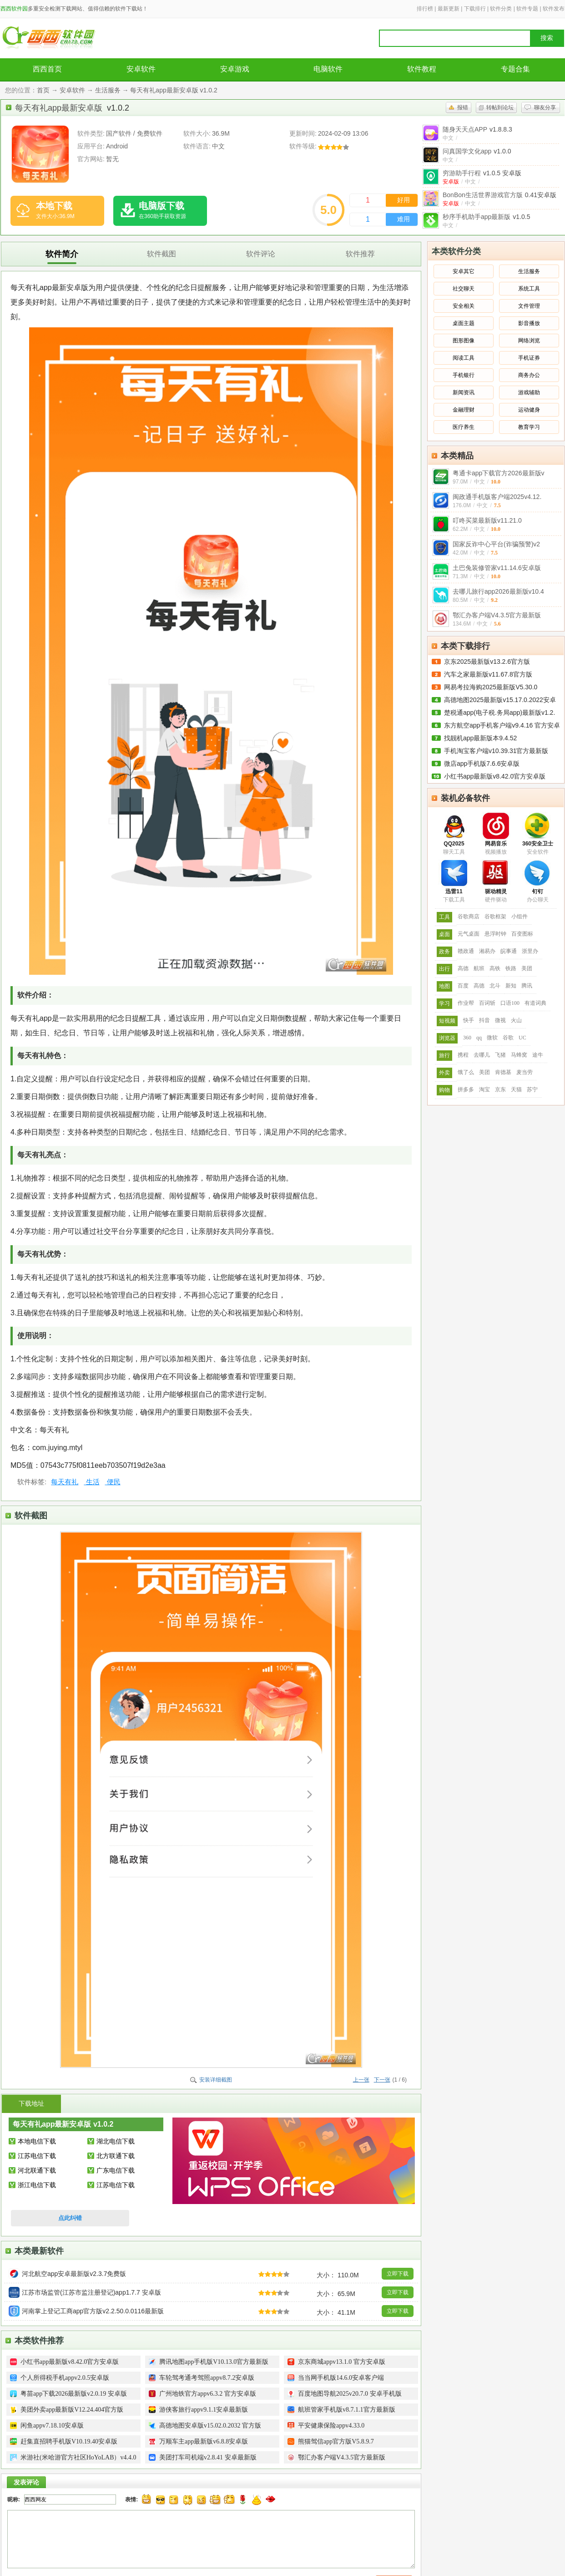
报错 (462, 107)
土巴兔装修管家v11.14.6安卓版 (497, 567)
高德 (463, 968)
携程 (463, 1055)
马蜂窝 (519, 1055)
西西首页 (47, 69)
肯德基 (503, 1072)
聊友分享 (545, 107)
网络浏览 (529, 340)
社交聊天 (463, 288)
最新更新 (448, 8)
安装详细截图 (215, 2080)
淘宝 (484, 1089)
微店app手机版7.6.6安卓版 (482, 763)
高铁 (494, 968)
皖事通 (508, 951)
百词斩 (487, 1003)
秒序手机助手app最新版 (486, 216)
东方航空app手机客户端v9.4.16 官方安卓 (502, 725)
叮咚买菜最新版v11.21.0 (487, 520)
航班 (479, 968)
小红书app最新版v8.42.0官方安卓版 (494, 776)
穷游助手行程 (482, 173)
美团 (526, 968)
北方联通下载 (115, 2155)
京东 (500, 1089)
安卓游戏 (234, 69)
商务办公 (529, 375)
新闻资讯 (463, 392)
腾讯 (526, 986)
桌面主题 (463, 323)
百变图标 (522, 934)
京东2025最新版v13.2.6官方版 (487, 661)
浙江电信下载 (37, 2185)
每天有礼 (64, 1482)
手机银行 (463, 375)
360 (467, 1037)
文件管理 (529, 306)
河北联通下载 (37, 2170)
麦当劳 (524, 1072)
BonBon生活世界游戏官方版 (499, 195)
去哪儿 (482, 1055)
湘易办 (487, 951)
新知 (510, 986)
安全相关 (463, 306)
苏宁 (532, 1089)
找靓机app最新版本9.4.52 (480, 738)
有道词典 (535, 1003)
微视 (500, 1020)
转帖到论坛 (500, 107)
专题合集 (515, 69)
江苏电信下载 (37, 2155)
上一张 (361, 2080)
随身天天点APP (477, 129)
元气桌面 (468, 934)
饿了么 (466, 1072)
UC (522, 1037)
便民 (113, 1482)
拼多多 (466, 1089)
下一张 (382, 2080)
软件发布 (554, 8)
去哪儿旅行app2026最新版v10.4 (498, 591)
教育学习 (529, 427)
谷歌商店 (468, 916)
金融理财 (463, 410)
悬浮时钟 (495, 934)
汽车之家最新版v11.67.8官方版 (488, 674)
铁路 (510, 968)
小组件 (519, 916)
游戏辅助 (529, 392)
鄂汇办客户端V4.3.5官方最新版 (497, 615)
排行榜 (425, 8)
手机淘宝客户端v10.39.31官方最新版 (496, 750)
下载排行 (475, 8)
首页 (43, 90)
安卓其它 (463, 271)
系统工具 (529, 288)
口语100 (510, 1003)
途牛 (537, 1055)
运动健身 (529, 410)
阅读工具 (463, 358)
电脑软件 (328, 69)
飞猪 (500, 1055)
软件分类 (501, 8)
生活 (91, 1482)
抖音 (484, 1020)
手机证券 (529, 358)
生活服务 (108, 90)
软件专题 (527, 8)
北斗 (494, 986)
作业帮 (466, 1003)
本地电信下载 (37, 2141)
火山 (516, 1020)
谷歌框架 (495, 916)
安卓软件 (141, 69)
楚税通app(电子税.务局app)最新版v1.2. (499, 712)
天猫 (516, 1089)
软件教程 (421, 69)
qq (479, 1037)
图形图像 (463, 340)
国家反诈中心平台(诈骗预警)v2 (496, 544)
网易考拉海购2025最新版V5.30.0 (490, 687)
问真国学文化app (477, 151)
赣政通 (466, 951)
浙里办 (530, 951)
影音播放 (529, 323)
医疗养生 (463, 427)
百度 (463, 986)
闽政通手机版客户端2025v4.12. (497, 496)
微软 (492, 1037)
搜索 (546, 38)
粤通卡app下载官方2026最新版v (499, 473)
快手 (468, 1020)
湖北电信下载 (115, 2141)
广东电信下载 (115, 2170)
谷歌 (508, 1037)
